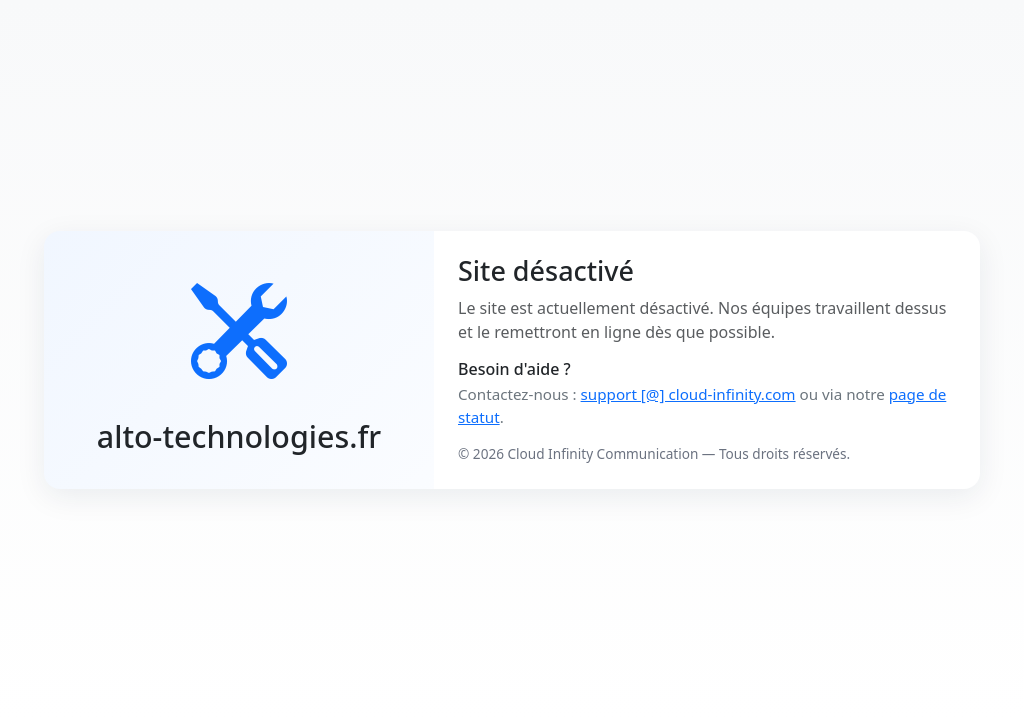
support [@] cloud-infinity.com (688, 394)
